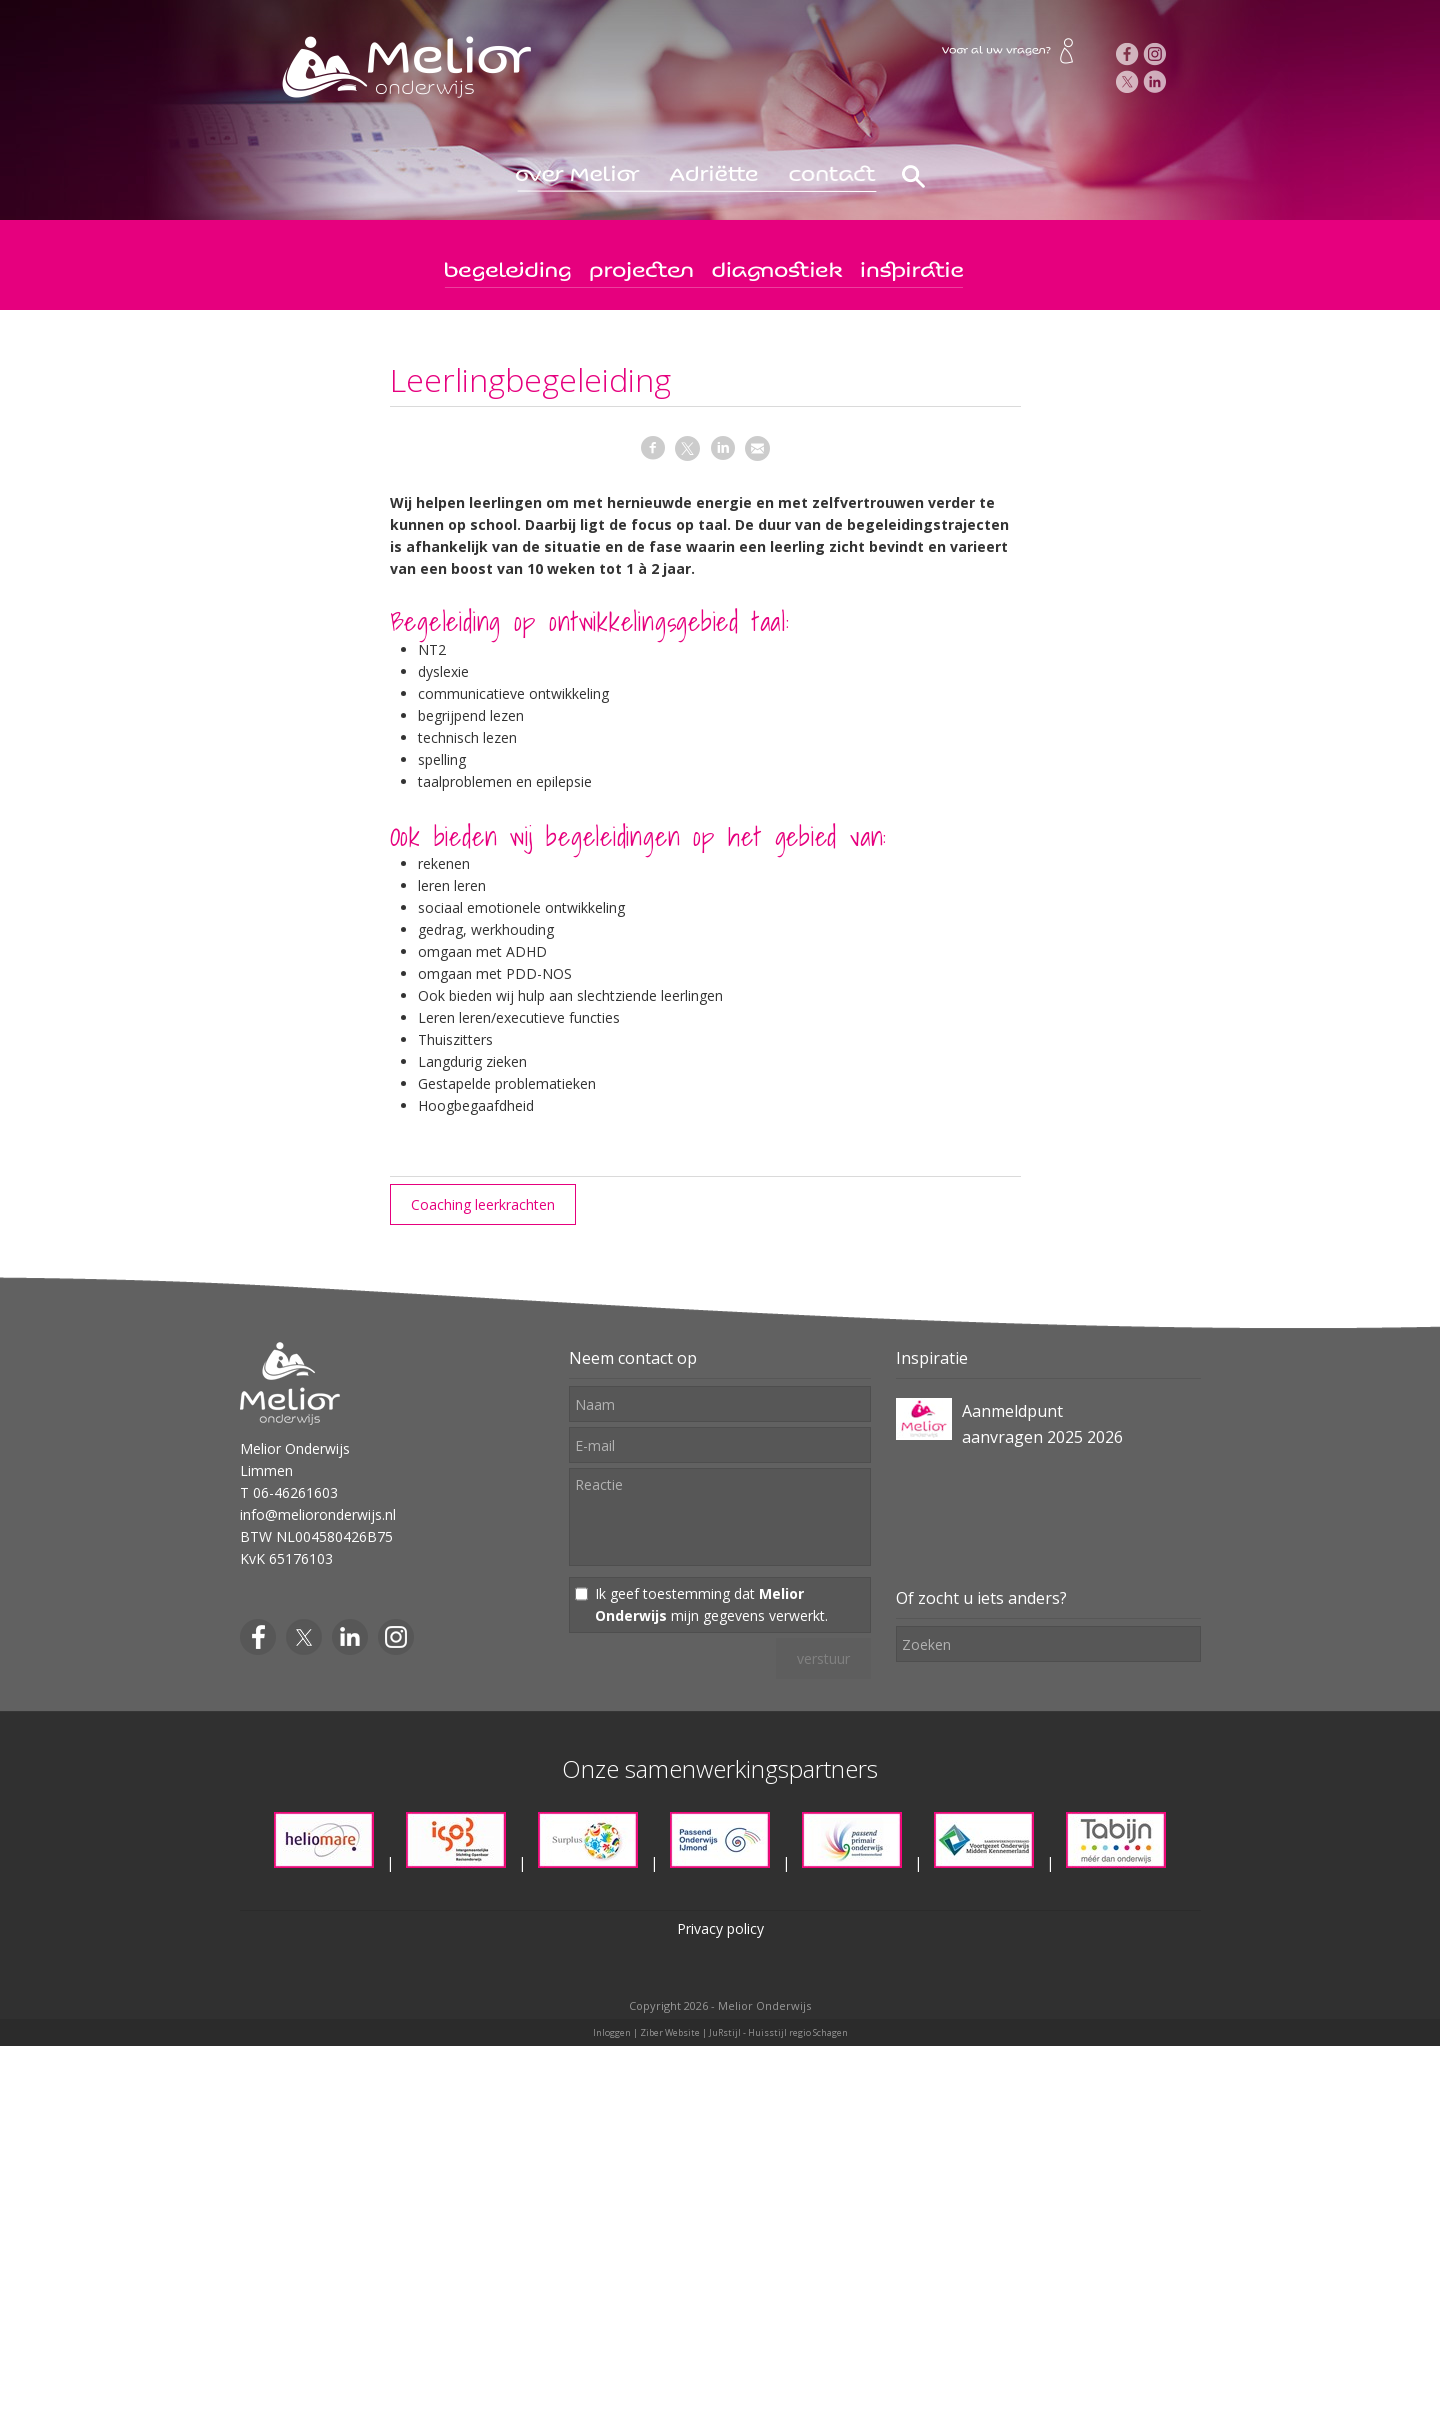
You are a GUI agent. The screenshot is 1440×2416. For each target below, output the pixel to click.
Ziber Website (670, 2032)
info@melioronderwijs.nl (318, 1514)
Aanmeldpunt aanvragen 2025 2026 (1042, 1424)
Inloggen (612, 2032)
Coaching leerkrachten (483, 1204)
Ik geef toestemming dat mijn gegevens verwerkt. (711, 1604)
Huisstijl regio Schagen (798, 2032)
